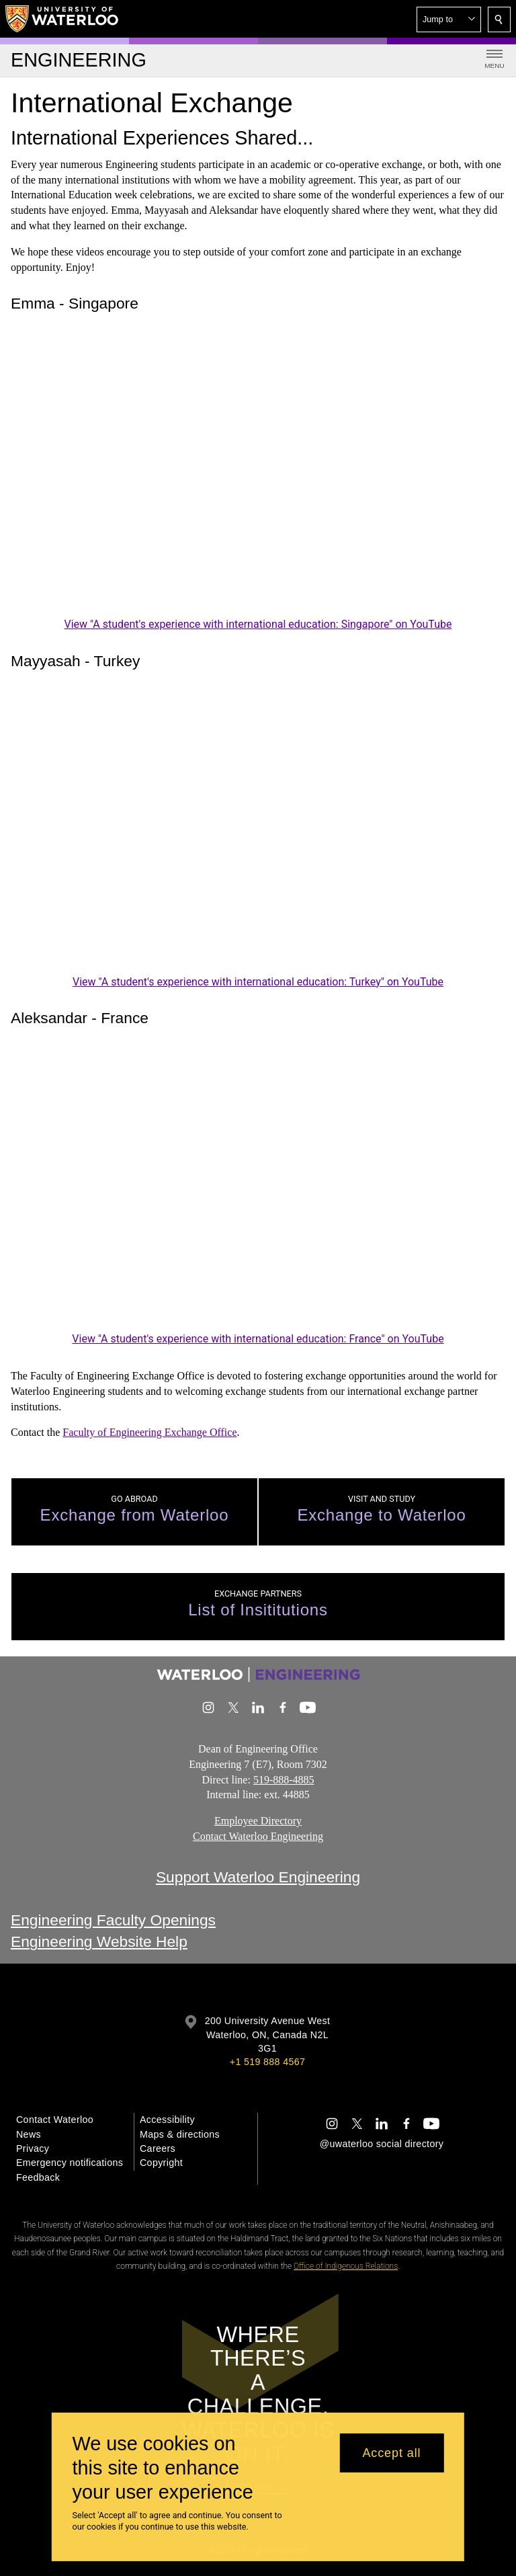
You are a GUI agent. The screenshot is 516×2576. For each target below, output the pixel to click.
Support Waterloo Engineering (258, 1877)
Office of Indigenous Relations (346, 2266)
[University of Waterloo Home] (62, 18)
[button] (448, 19)
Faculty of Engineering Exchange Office (149, 1432)
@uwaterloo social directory (381, 2143)
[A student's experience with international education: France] (258, 1190)
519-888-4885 (283, 1779)
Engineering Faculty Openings (113, 1920)
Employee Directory (258, 1820)
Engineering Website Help (99, 1942)
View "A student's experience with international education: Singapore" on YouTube (258, 624)
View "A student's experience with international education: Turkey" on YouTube (258, 981)
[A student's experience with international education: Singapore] (258, 475)
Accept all (391, 2453)
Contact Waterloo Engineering (258, 1836)
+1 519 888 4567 (267, 2061)
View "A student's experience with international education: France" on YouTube (257, 1338)
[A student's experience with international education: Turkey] (258, 833)
